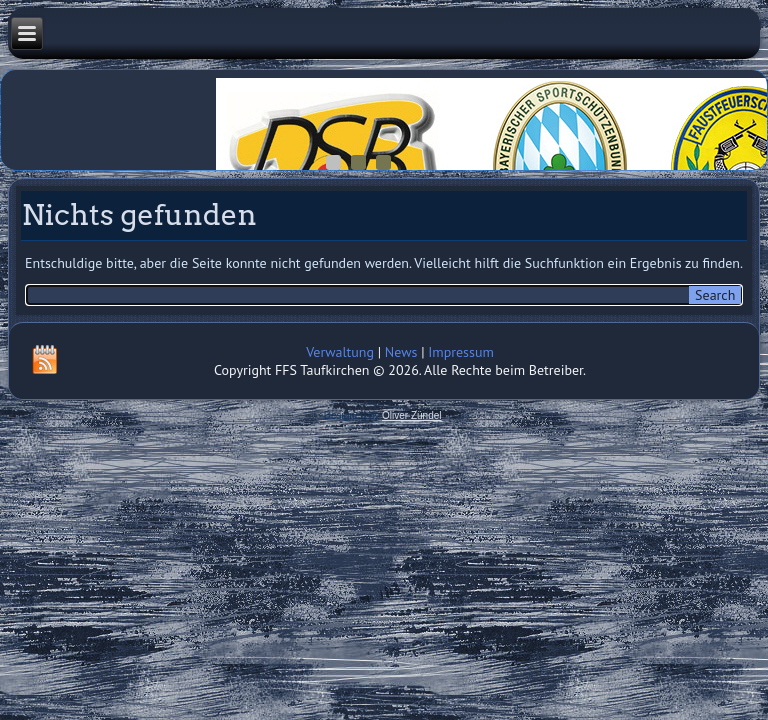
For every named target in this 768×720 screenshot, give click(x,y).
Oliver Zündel (411, 415)
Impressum (461, 352)
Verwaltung (340, 352)
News (401, 352)
